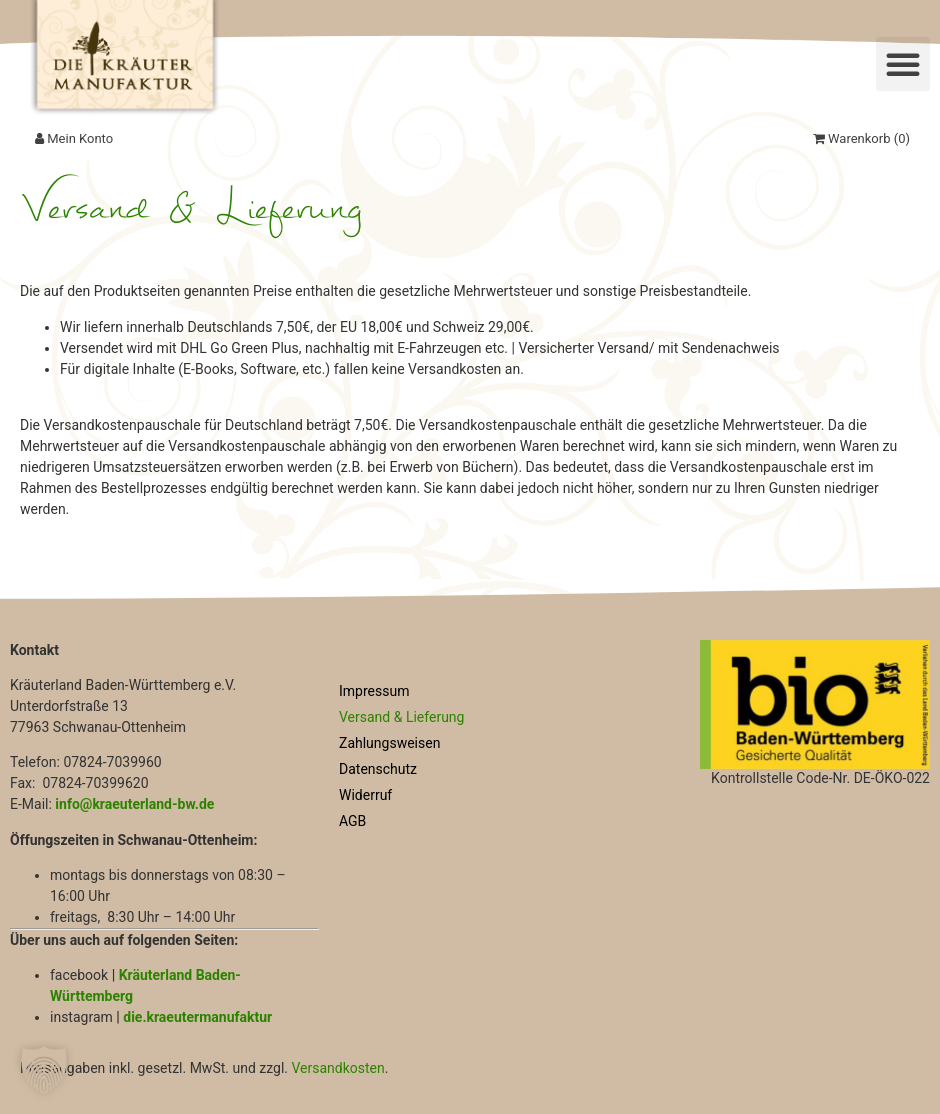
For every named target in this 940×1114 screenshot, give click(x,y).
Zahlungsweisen (389, 743)
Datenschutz (378, 769)
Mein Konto (74, 138)
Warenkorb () (861, 138)
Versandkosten (337, 1068)
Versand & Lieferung (401, 717)
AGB (352, 821)
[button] (903, 64)
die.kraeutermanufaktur (197, 1017)
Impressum (374, 691)
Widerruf (365, 795)
